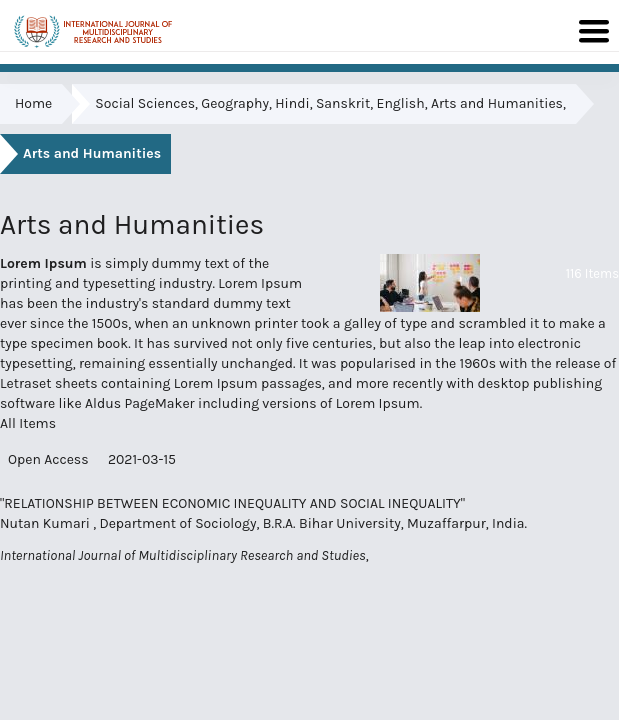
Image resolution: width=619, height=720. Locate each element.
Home (33, 103)
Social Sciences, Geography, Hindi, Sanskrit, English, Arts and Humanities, (330, 103)
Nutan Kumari (46, 523)
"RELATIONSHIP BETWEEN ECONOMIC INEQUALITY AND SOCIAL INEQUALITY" (232, 503)
